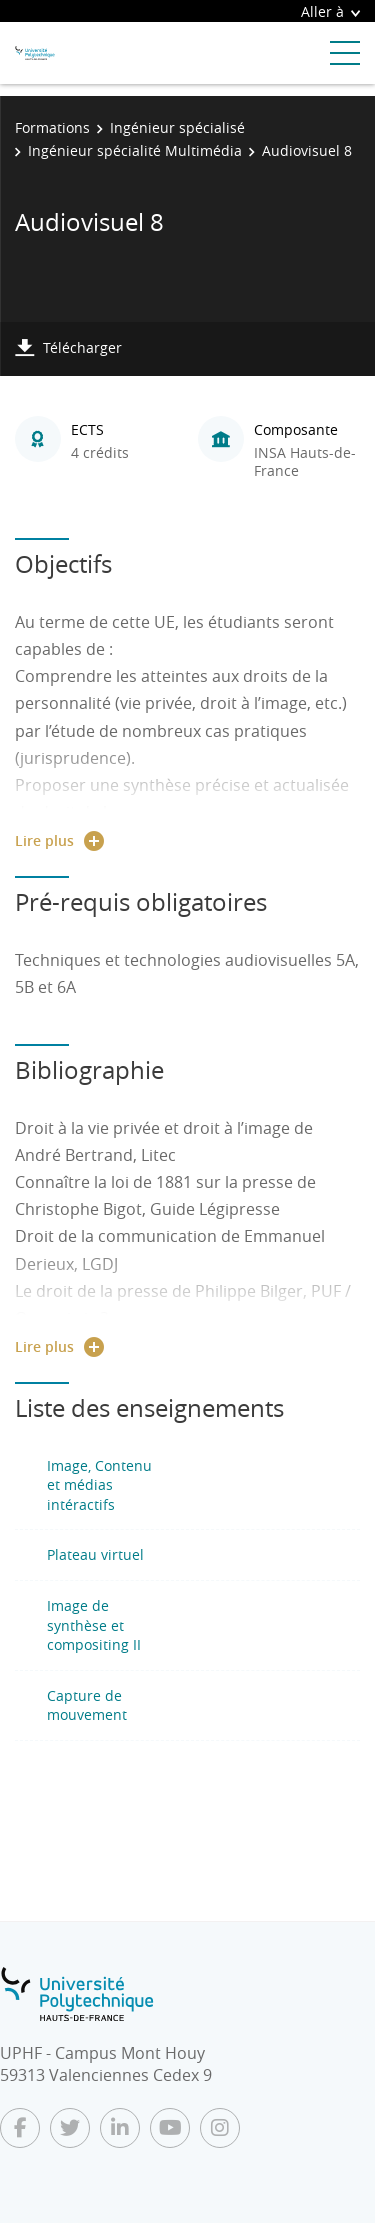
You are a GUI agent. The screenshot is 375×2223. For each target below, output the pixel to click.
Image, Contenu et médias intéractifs (99, 1485)
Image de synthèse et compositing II (94, 1625)
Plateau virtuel (95, 1554)
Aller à (330, 11)
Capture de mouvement (87, 1705)
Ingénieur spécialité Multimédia (135, 150)
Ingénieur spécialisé (177, 127)
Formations (52, 127)
